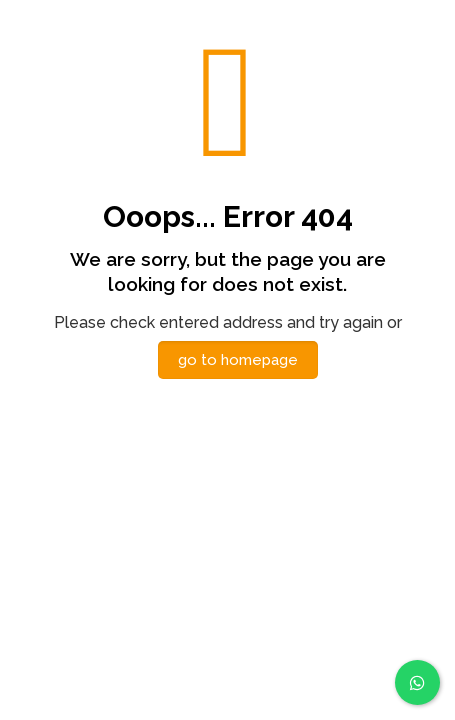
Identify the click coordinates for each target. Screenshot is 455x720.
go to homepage (238, 360)
